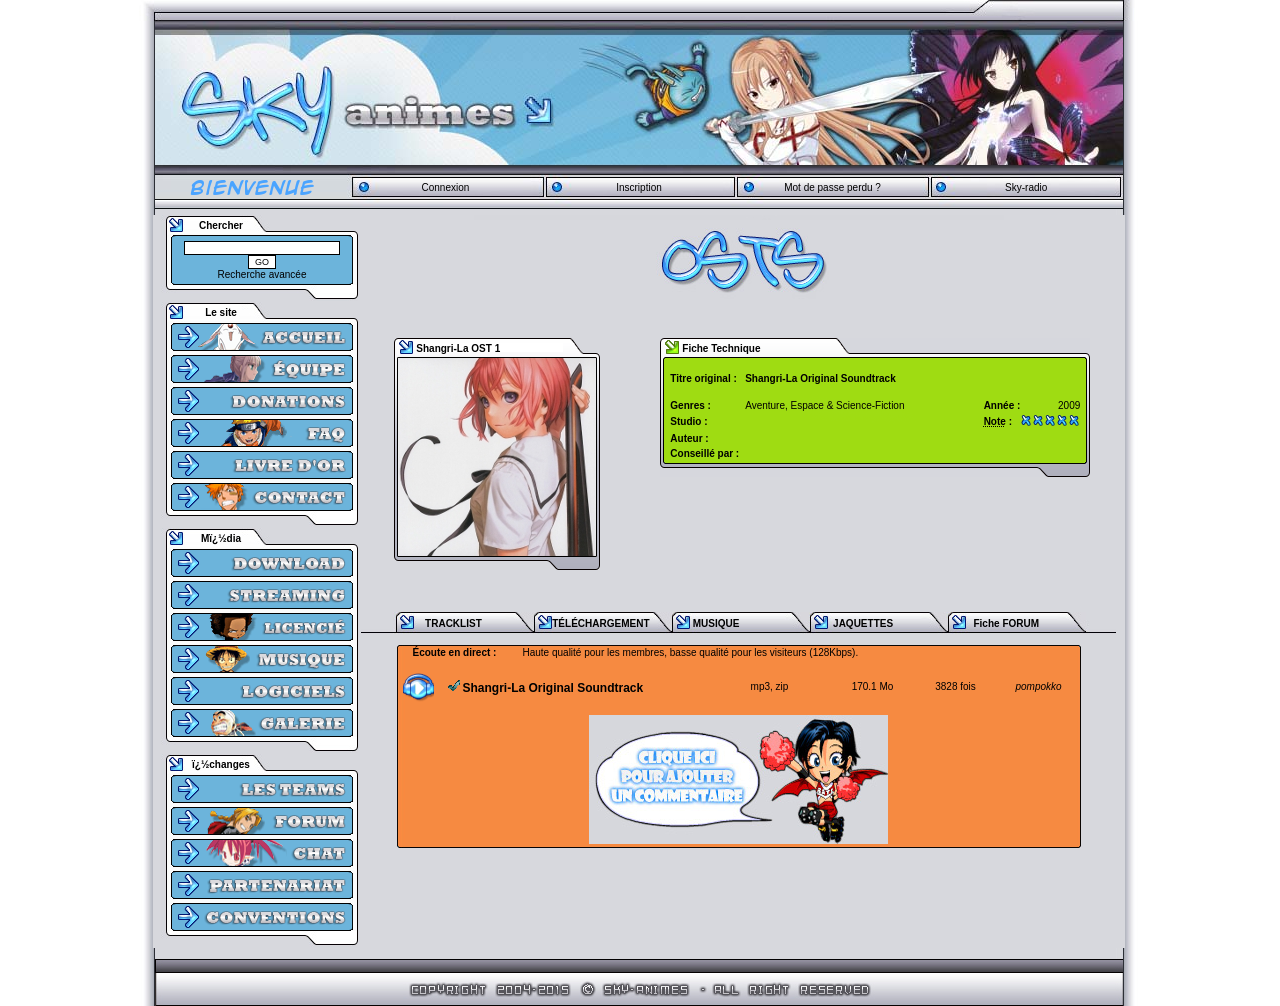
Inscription (639, 187)
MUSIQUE (716, 623)
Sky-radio (1026, 187)
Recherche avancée (262, 274)
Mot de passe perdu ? (832, 187)
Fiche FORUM (1006, 623)
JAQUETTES (863, 623)
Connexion (445, 187)
